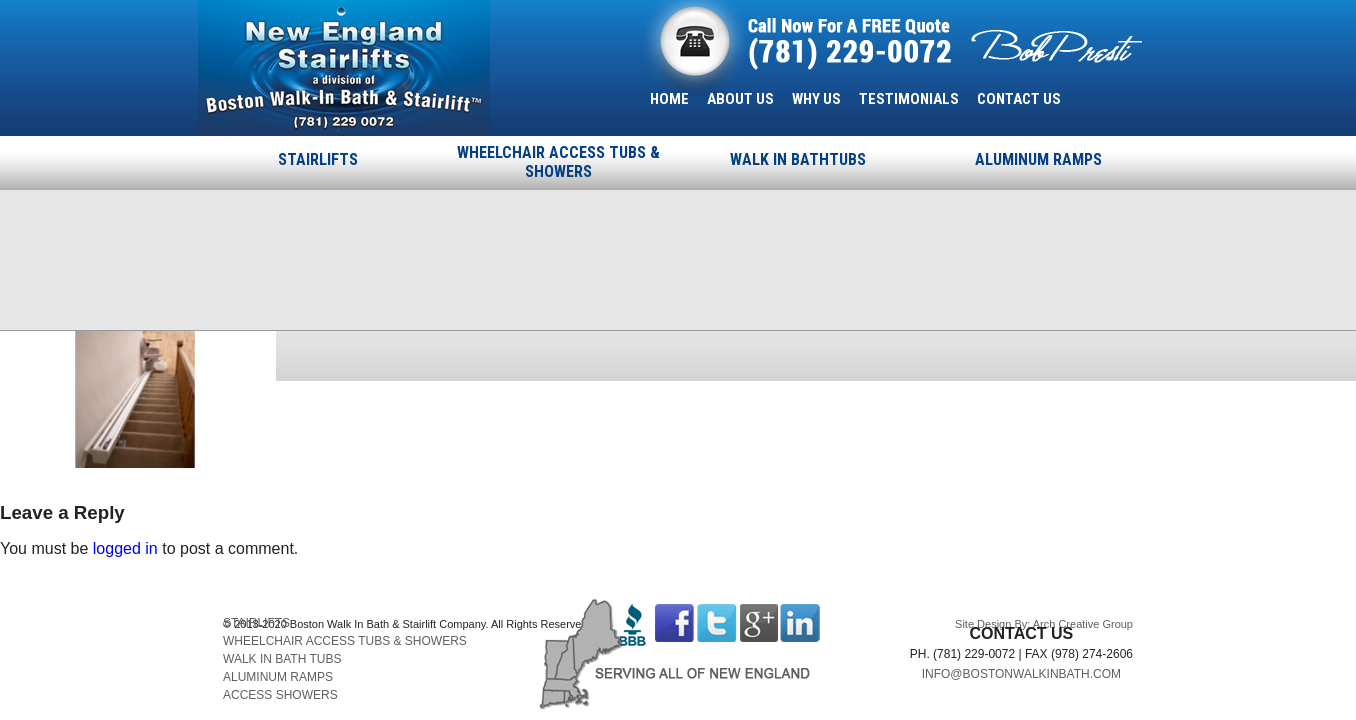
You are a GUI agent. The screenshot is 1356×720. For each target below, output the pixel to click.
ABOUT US (740, 99)
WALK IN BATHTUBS (798, 159)
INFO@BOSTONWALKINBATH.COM (1021, 674)
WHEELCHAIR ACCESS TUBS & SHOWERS (558, 162)
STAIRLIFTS (318, 159)
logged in (125, 548)
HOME (669, 99)
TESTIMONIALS (909, 99)
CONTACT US (1019, 99)
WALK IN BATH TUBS (282, 659)
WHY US (816, 99)
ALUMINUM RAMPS (1038, 159)
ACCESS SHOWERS (280, 695)
